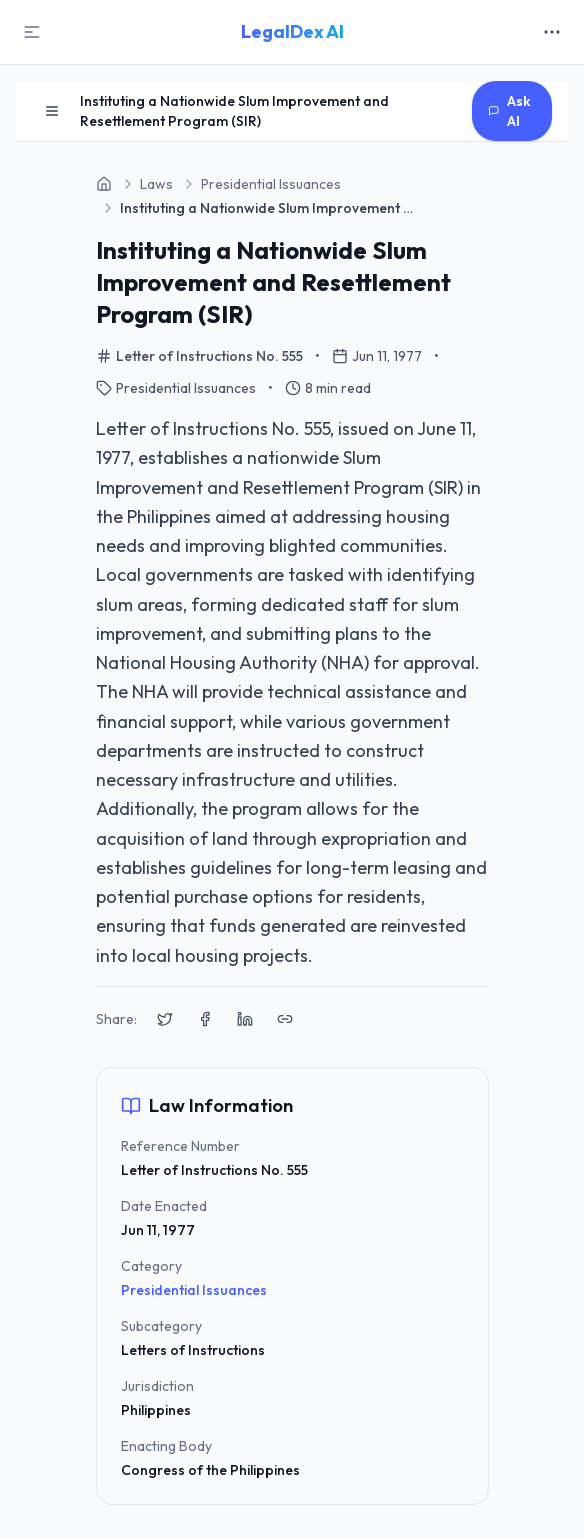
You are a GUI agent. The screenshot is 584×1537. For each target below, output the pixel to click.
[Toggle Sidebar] (32, 32)
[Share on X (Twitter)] (165, 1019)
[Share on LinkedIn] (245, 1019)
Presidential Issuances (194, 1290)
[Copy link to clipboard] (285, 1019)
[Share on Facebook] (205, 1019)
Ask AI (509, 111)
